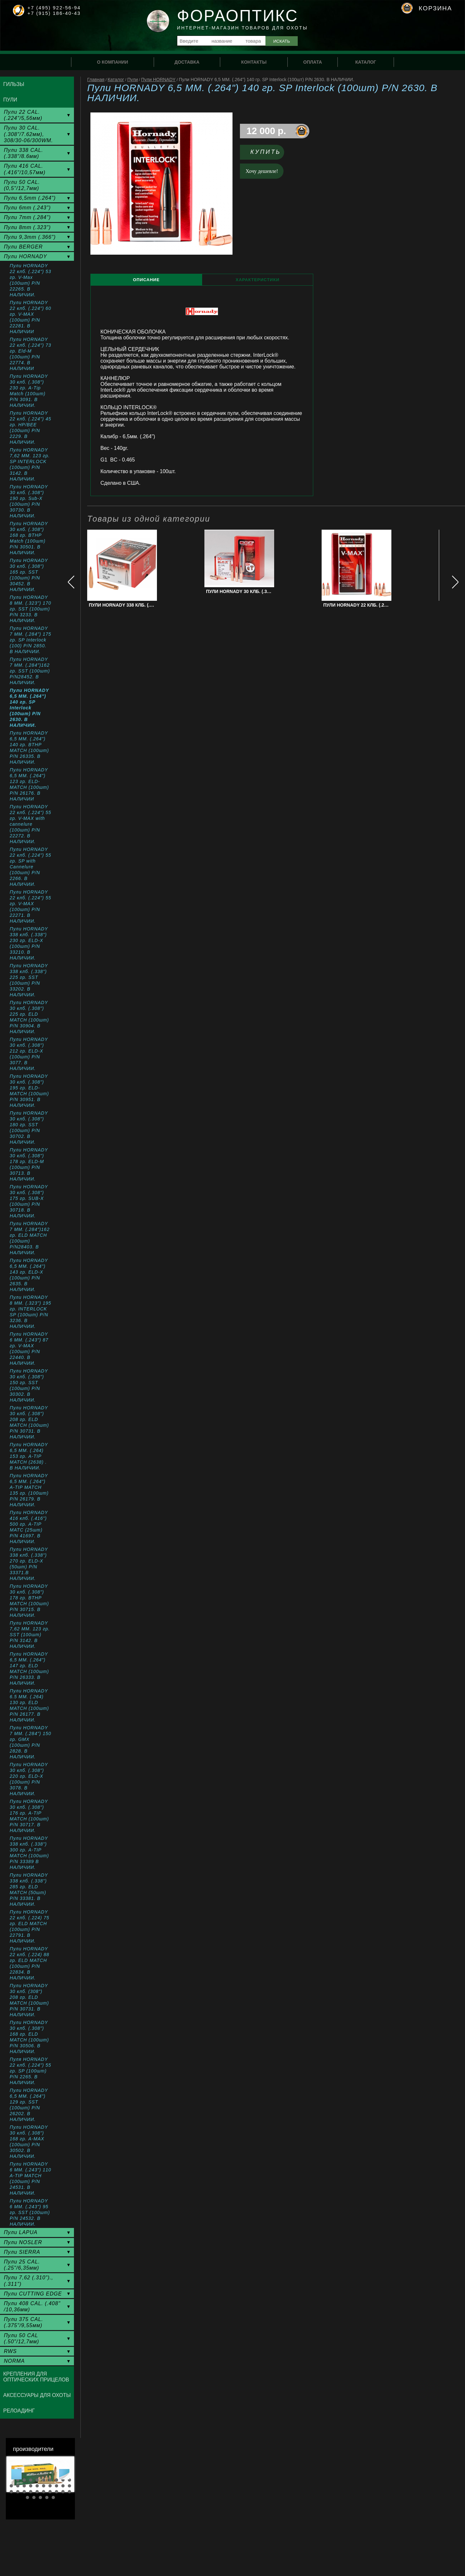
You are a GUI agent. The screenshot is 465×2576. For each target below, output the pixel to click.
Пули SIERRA (22, 2252)
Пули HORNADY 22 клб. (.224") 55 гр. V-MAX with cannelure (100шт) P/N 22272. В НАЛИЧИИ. (30, 824)
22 (17, 2491)
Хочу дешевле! (262, 171)
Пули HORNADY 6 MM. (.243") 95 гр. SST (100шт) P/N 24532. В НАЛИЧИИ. (30, 2212)
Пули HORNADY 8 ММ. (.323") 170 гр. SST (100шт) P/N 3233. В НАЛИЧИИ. (30, 609)
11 (11, 2485)
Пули (132, 79)
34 (46, 2497)
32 (34, 2497)
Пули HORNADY (158, 79)
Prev (16, 2474)
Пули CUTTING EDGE (33, 2293)
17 (50, 2485)
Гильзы (13, 84)
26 (43, 2491)
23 (24, 2491)
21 (11, 2491)
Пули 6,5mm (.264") (30, 198)
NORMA (14, 2361)
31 (27, 2497)
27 (50, 2491)
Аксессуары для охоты (37, 2395)
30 (69, 2491)
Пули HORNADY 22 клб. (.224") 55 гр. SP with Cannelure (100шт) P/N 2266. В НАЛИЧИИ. (30, 867)
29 (63, 2491)
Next (64, 2474)
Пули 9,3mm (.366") (30, 237)
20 (69, 2485)
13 (24, 2485)
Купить (265, 152)
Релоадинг (19, 2410)
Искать (281, 41)
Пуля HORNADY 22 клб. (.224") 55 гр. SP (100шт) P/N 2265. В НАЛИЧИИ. (30, 2071)
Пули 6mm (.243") (27, 207)
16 (43, 2485)
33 (40, 2497)
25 (37, 2491)
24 (30, 2491)
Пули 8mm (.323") (27, 227)
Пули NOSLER (23, 2242)
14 (30, 2485)
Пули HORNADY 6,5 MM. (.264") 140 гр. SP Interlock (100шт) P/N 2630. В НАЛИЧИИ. (29, 708)
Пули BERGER (23, 246)
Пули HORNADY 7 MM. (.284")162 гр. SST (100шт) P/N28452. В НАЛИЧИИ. (30, 671)
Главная (95, 79)
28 (56, 2491)
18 (56, 2485)
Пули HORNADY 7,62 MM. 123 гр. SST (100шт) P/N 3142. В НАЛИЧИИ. (30, 1634)
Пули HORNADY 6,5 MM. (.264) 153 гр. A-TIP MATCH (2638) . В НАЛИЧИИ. (29, 1456)
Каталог (116, 79)
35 (53, 2497)
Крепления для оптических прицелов (36, 2376)
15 (37, 2485)
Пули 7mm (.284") (27, 217)
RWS (10, 2351)
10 (69, 2480)
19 (63, 2485)
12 (17, 2485)
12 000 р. (266, 131)
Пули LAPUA (20, 2232)
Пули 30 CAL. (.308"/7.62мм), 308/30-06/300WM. (28, 134)
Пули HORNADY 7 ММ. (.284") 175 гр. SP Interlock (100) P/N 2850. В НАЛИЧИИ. (30, 640)
